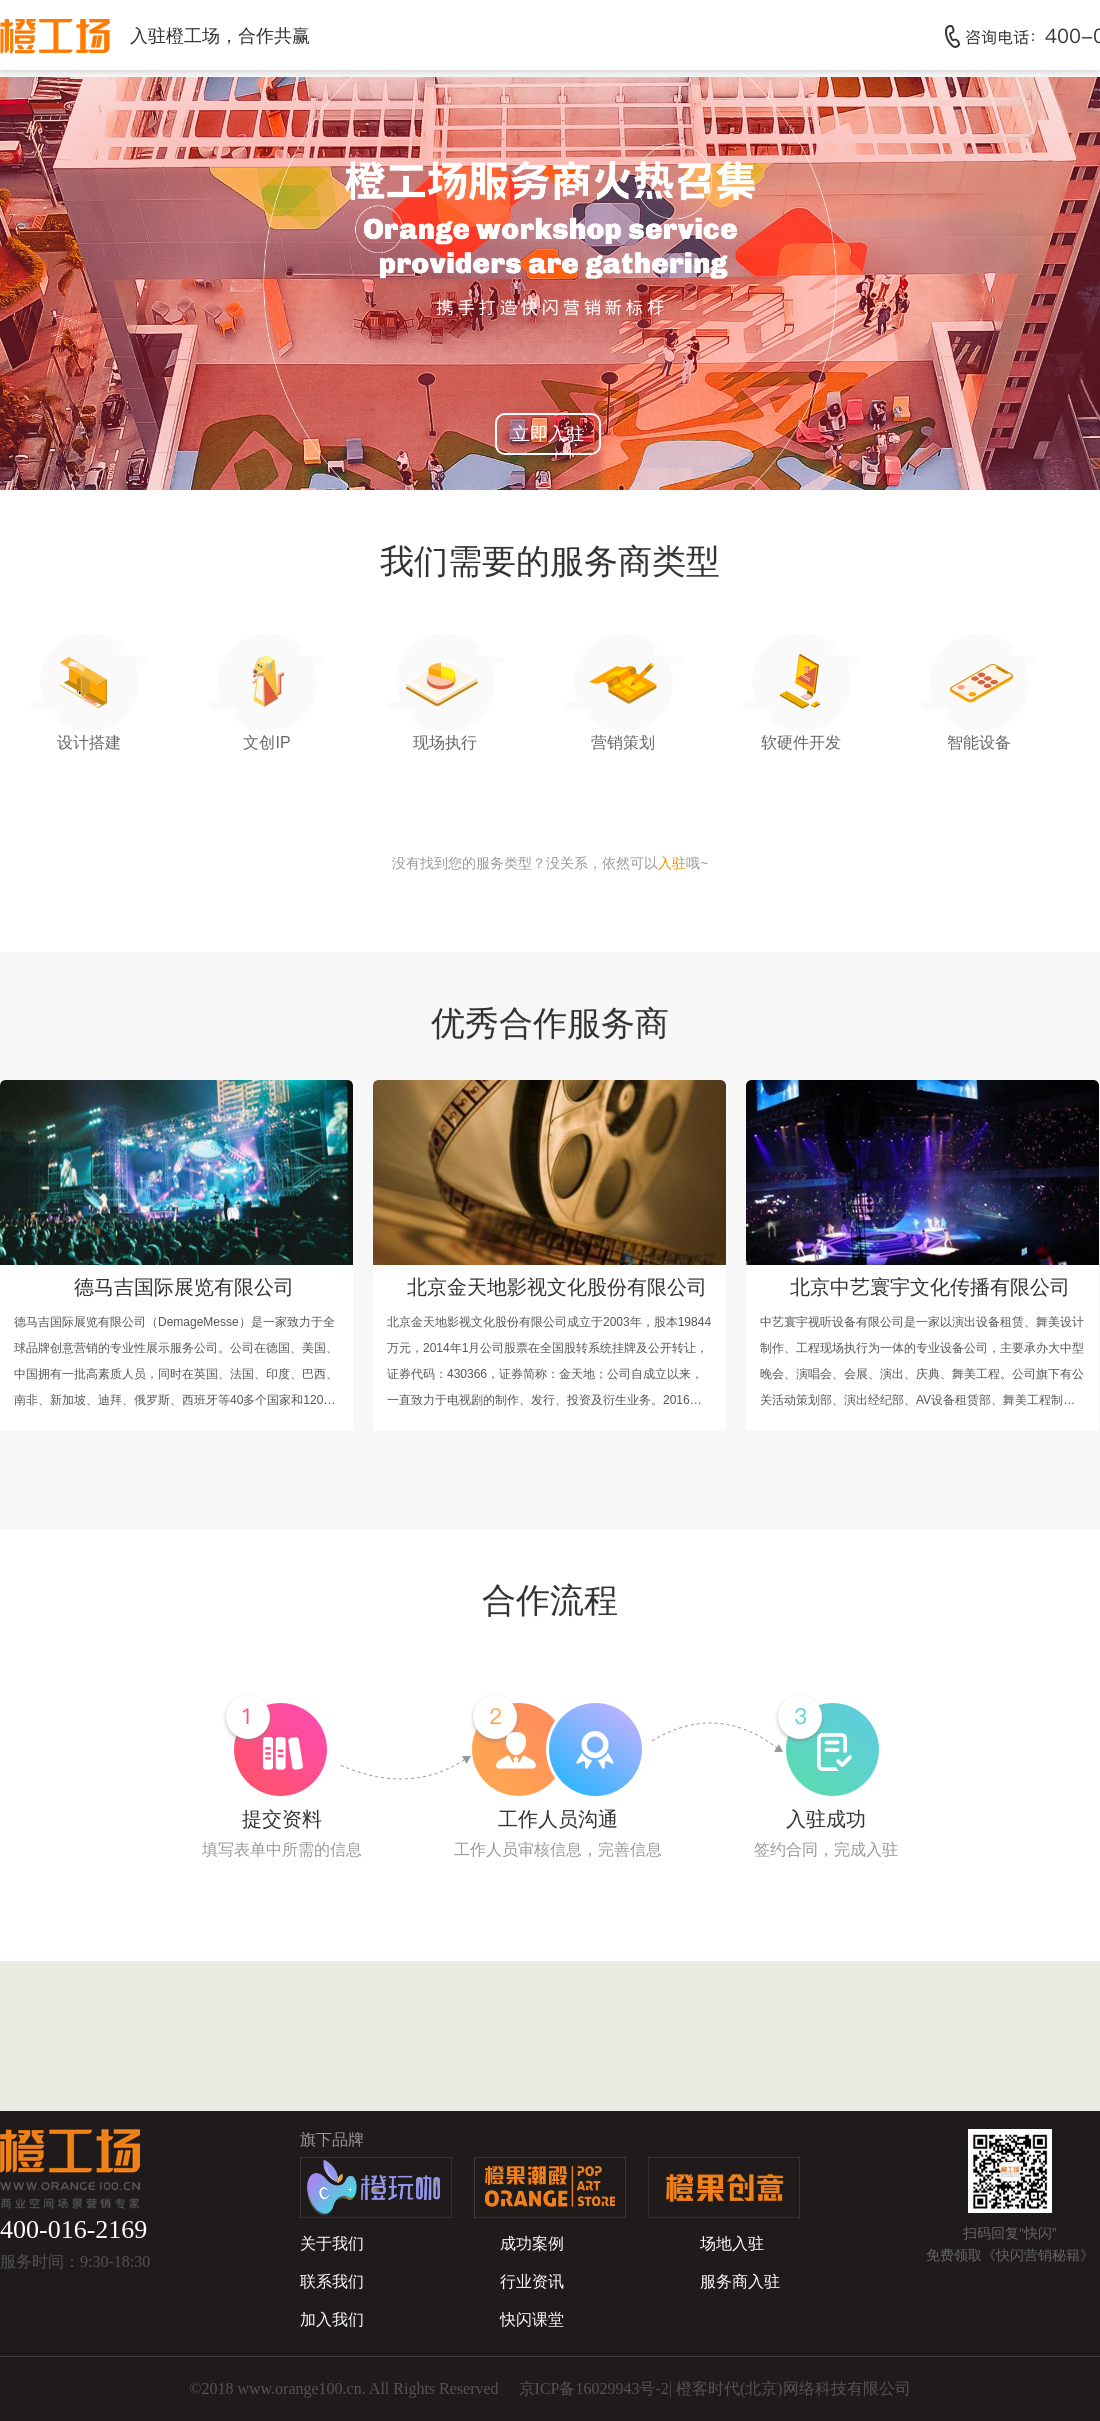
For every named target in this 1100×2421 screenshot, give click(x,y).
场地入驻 (732, 2243)
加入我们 (332, 2319)
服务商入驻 (740, 2281)
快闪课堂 (532, 2319)
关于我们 (332, 2243)
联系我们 (332, 2281)
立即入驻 (548, 434)
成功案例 (532, 2243)
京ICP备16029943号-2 (594, 2388)
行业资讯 (532, 2281)
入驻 (672, 863)
